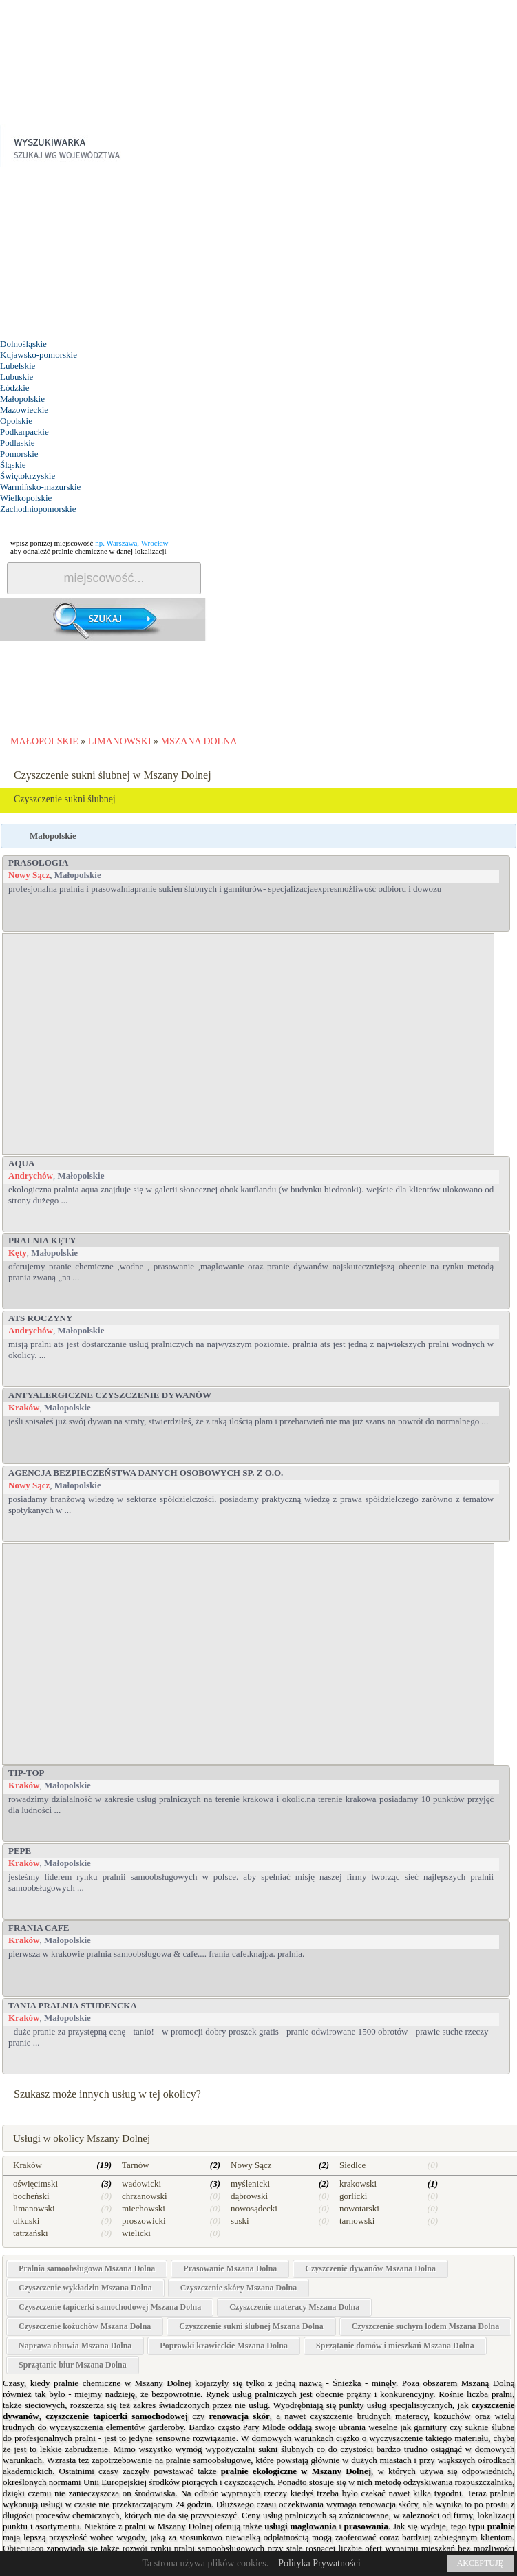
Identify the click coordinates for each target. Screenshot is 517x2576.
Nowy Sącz (29, 875)
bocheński (31, 2196)
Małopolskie (22, 399)
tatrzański (30, 2233)
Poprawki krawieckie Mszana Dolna (224, 2345)
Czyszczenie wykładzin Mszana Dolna (85, 2288)
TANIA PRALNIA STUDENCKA (72, 2005)
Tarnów (135, 2165)
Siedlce (352, 2165)
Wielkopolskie (26, 498)
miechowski (143, 2208)
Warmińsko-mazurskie (40, 487)
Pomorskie (19, 454)
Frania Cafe (38, 1927)
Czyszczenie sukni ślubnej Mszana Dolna (251, 2326)
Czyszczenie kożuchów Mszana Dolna (85, 2326)
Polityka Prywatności (319, 2563)
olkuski (26, 2220)
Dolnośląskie (23, 344)
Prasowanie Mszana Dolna (230, 2268)
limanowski (34, 2208)
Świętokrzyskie (27, 476)
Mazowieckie (24, 410)
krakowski (358, 2183)
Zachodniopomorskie (38, 509)
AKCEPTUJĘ (480, 2563)
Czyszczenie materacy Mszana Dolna (294, 2307)
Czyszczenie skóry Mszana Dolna (238, 2288)
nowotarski (359, 2208)
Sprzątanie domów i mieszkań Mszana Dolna (395, 2345)
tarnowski (356, 2220)
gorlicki (353, 2196)
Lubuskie (16, 377)
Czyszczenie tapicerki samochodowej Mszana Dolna (110, 2307)
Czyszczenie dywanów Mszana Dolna (370, 2268)
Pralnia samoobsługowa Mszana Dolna (87, 2268)
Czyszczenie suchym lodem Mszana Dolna (426, 2326)
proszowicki (144, 2220)
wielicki (136, 2233)
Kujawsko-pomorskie (38, 355)
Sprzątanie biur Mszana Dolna (73, 2365)
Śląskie (13, 465)
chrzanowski (144, 2196)
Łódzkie (15, 388)
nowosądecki (254, 2208)
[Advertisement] (103, 253)
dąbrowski (249, 2196)
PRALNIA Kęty (42, 1240)
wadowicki (141, 2183)
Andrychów (30, 1175)
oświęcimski (35, 2183)
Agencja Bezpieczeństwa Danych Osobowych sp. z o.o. (145, 1473)
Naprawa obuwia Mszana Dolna (75, 2345)
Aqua (21, 1163)
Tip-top (26, 1773)
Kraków (24, 1407)
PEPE (19, 1850)
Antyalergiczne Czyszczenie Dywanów (109, 1395)
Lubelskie (17, 366)
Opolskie (16, 421)
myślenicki (250, 2183)
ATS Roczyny (40, 1318)
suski (240, 2220)
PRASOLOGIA (38, 862)
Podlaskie (17, 443)
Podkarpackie (24, 432)
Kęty (17, 1252)
